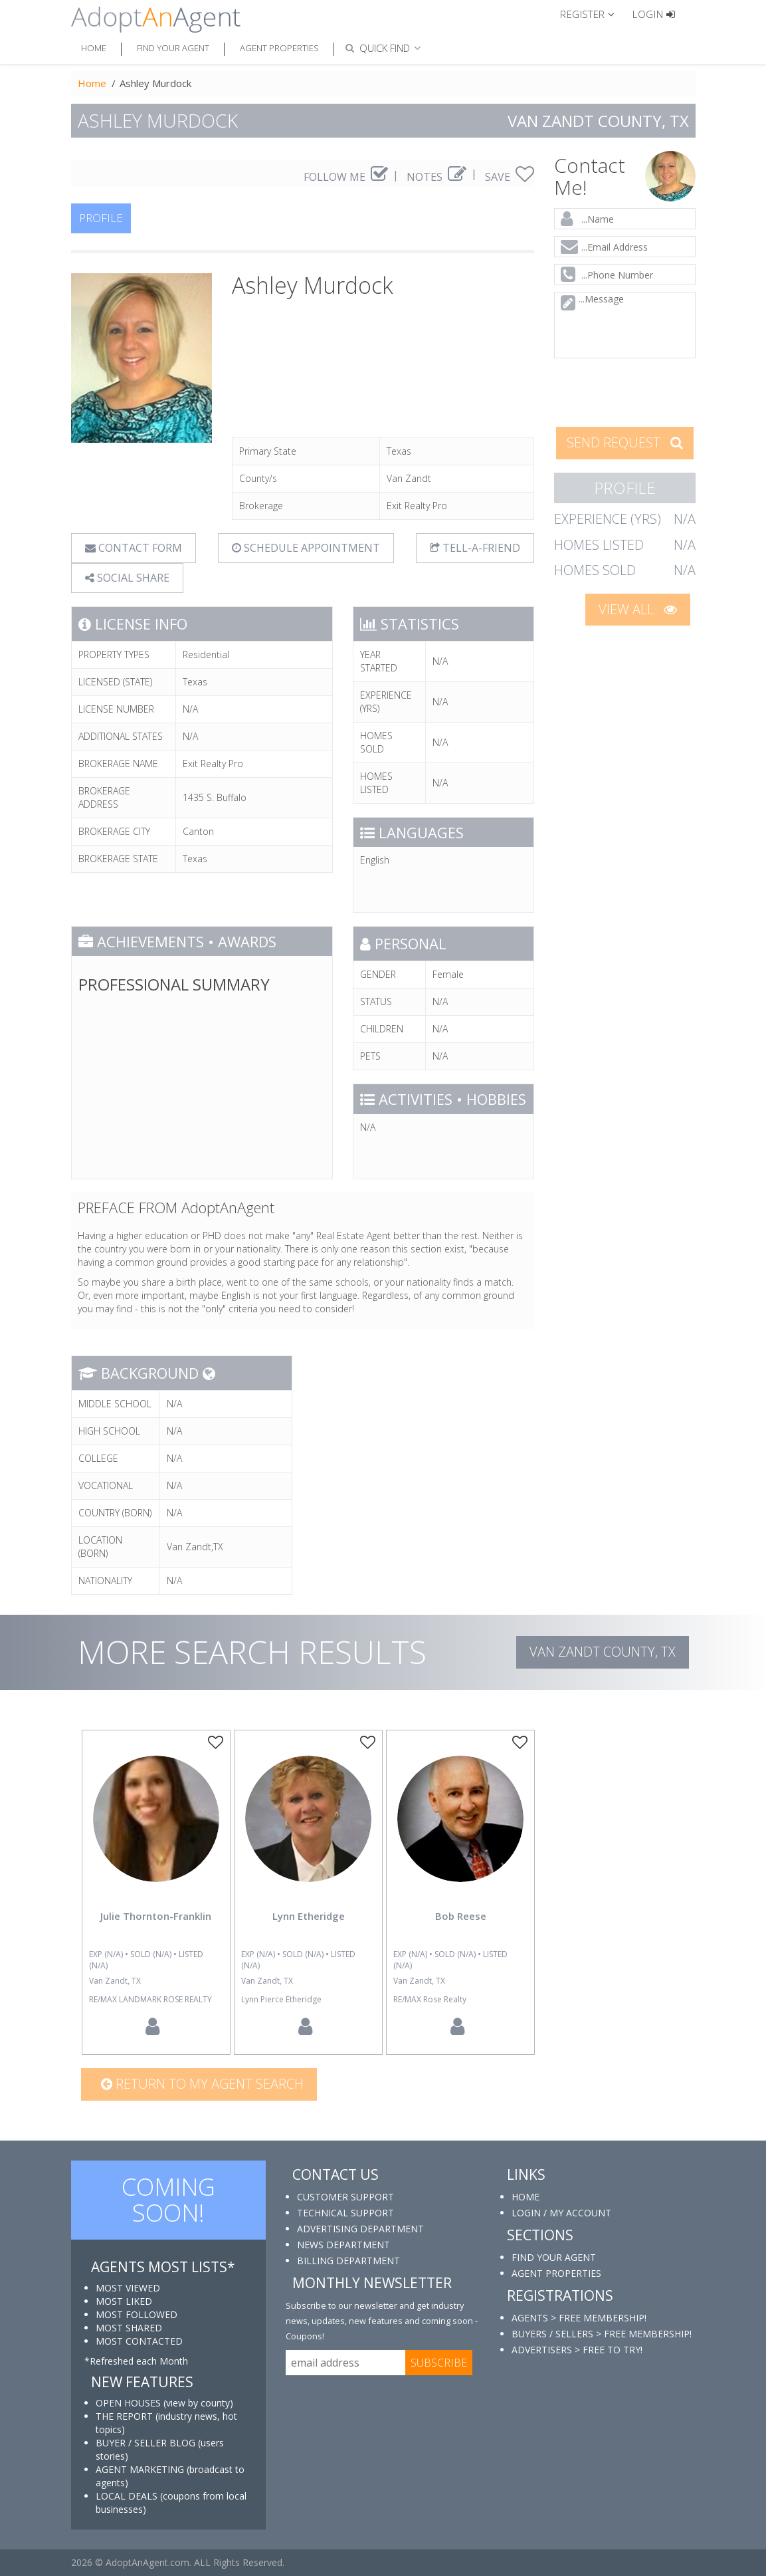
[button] (593, 13)
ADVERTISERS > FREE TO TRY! (577, 2349)
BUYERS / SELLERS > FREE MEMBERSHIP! (602, 2333)
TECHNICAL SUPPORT (345, 2212)
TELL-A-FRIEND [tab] (475, 547)
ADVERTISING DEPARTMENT (360, 2228)
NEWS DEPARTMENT (343, 2244)
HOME (525, 2196)
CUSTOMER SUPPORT (345, 2196)
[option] (156, 1892)
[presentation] (639, 390)
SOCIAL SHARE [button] (127, 577)
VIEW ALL (638, 609)
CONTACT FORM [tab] (133, 547)
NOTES (436, 177)
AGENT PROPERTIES (556, 2273)
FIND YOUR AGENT (554, 2257)
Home (93, 48)
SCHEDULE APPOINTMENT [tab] (306, 547)
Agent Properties (279, 48)
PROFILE (101, 217)
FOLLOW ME (346, 177)
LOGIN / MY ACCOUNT (561, 2212)
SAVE (509, 177)
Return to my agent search (202, 2084)
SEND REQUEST (625, 442)
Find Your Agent (173, 48)
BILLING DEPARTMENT (348, 2260)
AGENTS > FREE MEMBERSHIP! (579, 2317)
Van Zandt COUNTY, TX (602, 1652)
